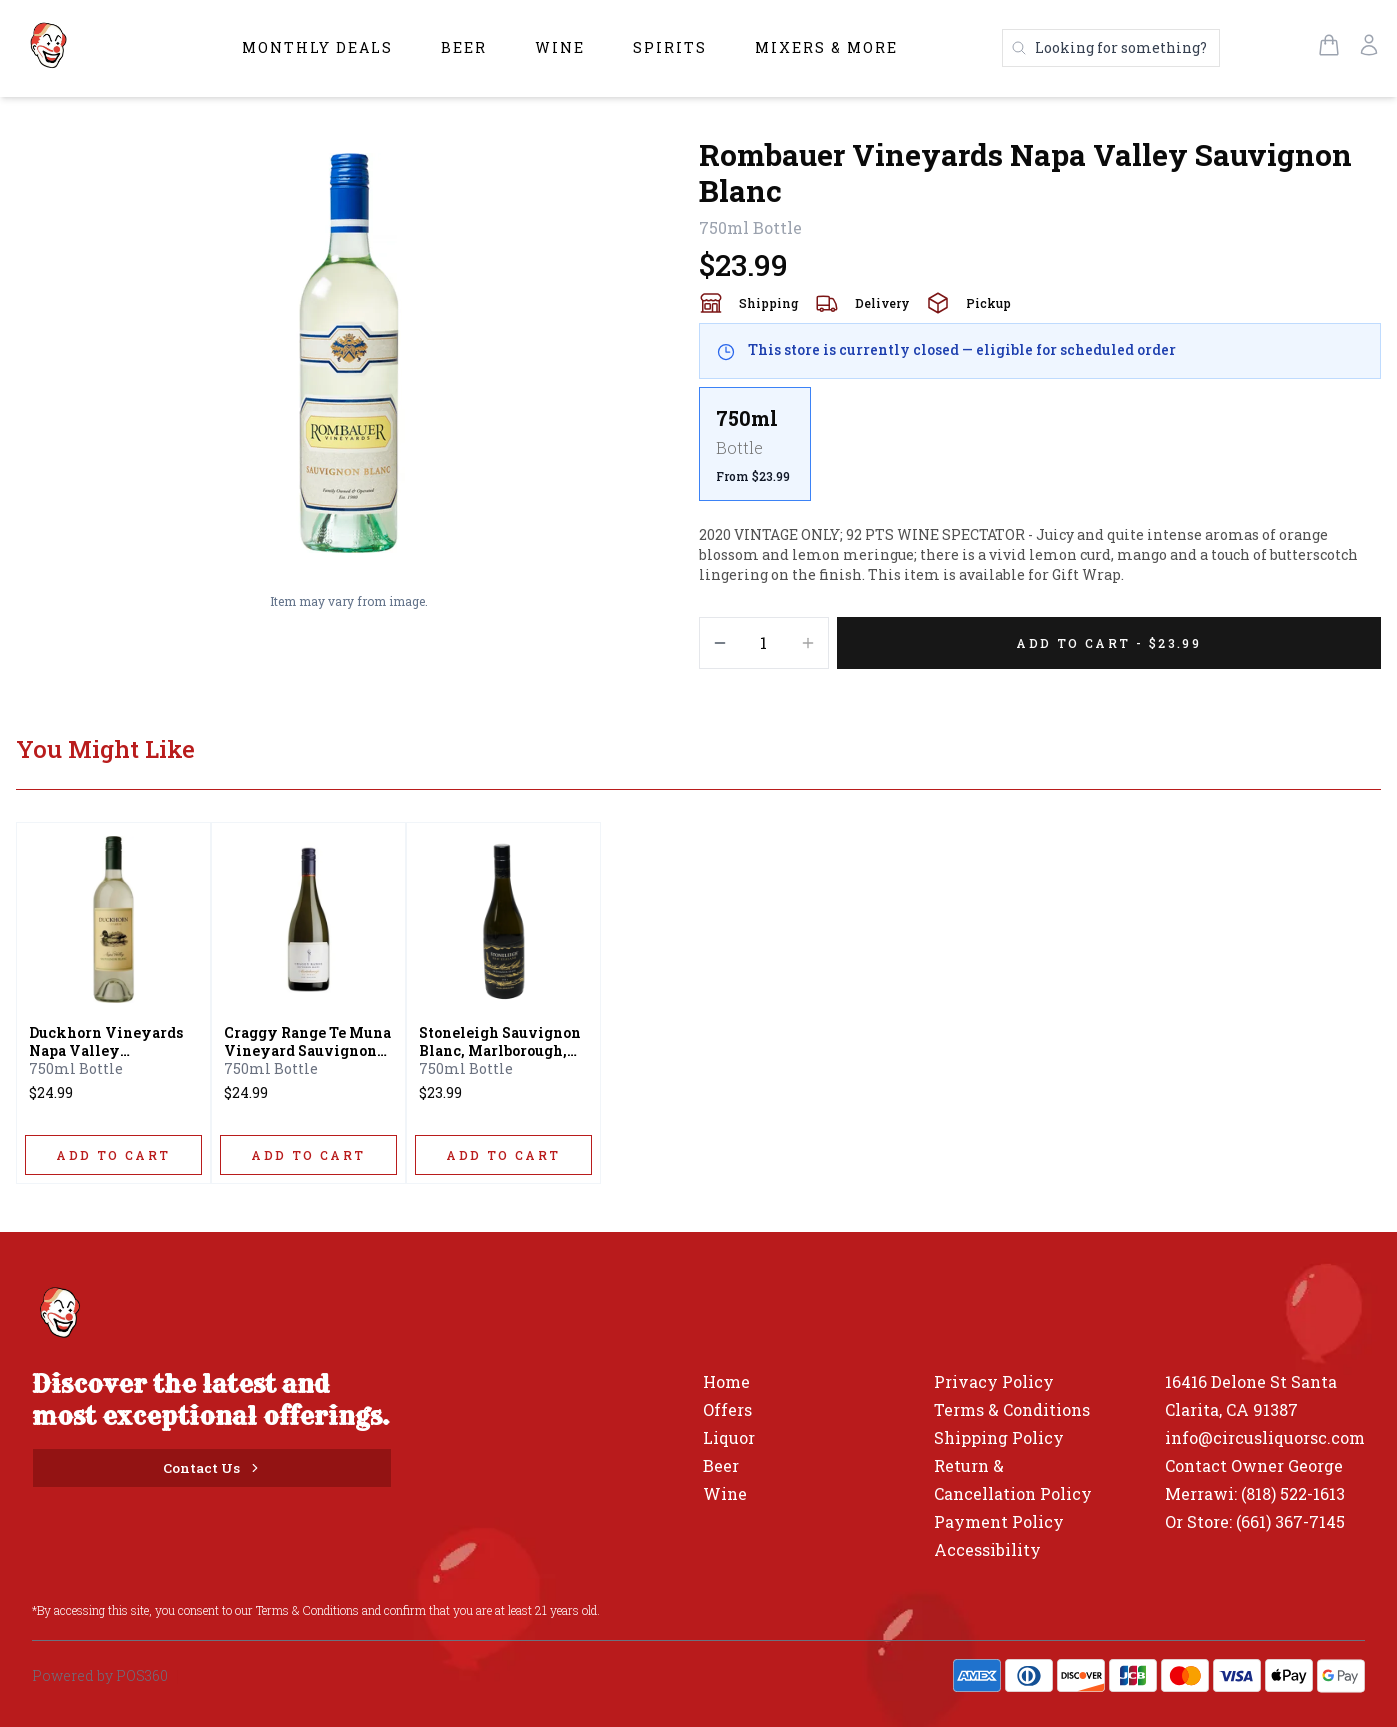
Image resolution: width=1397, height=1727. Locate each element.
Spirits (670, 47)
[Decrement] (720, 643)
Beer (464, 47)
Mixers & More (826, 47)
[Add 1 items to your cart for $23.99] (1109, 643)
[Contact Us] (212, 1468)
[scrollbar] (1040, 452)
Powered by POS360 (100, 1675)
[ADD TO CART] (113, 1155)
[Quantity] (764, 643)
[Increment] (808, 643)
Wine (560, 47)
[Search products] (1111, 48)
